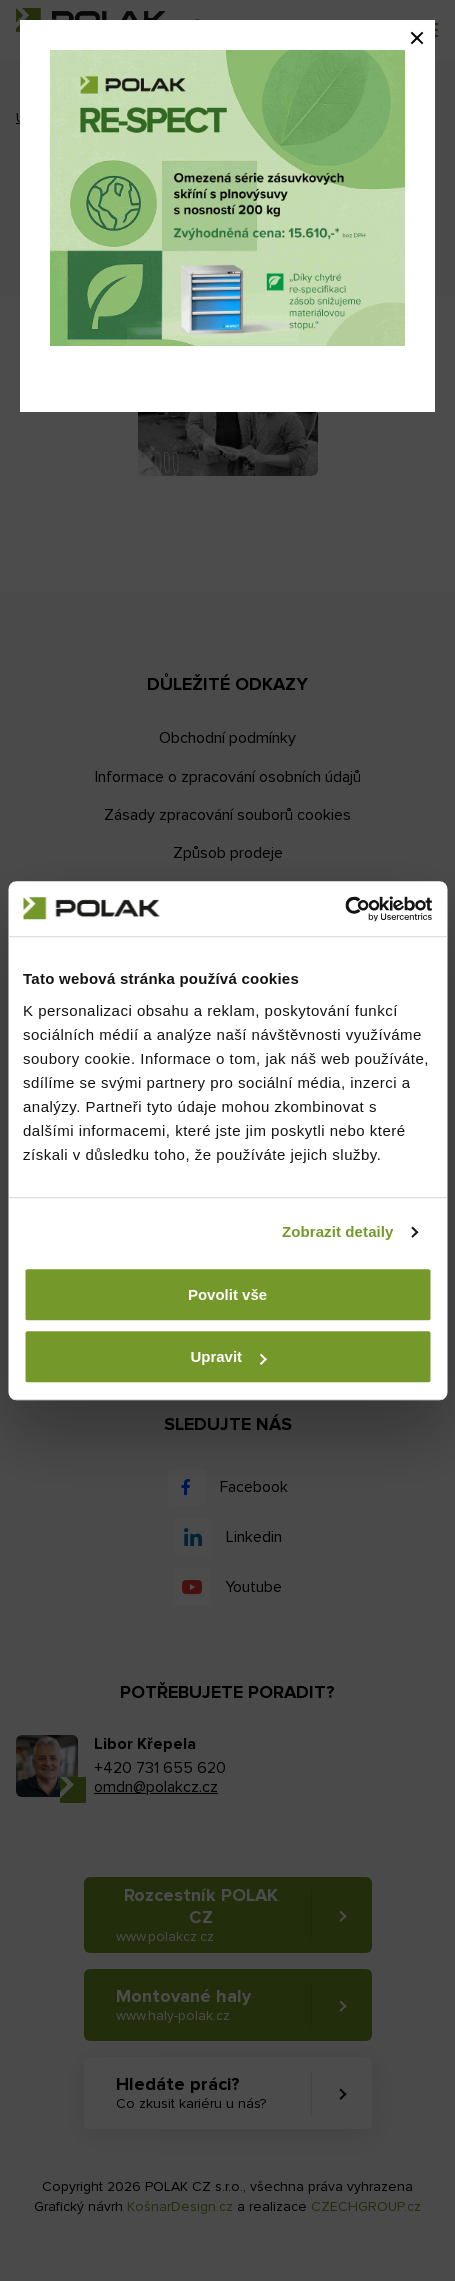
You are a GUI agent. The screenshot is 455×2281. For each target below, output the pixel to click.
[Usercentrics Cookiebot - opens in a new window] (344, 909)
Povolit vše (227, 1294)
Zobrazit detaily (338, 1231)
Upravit (228, 1356)
